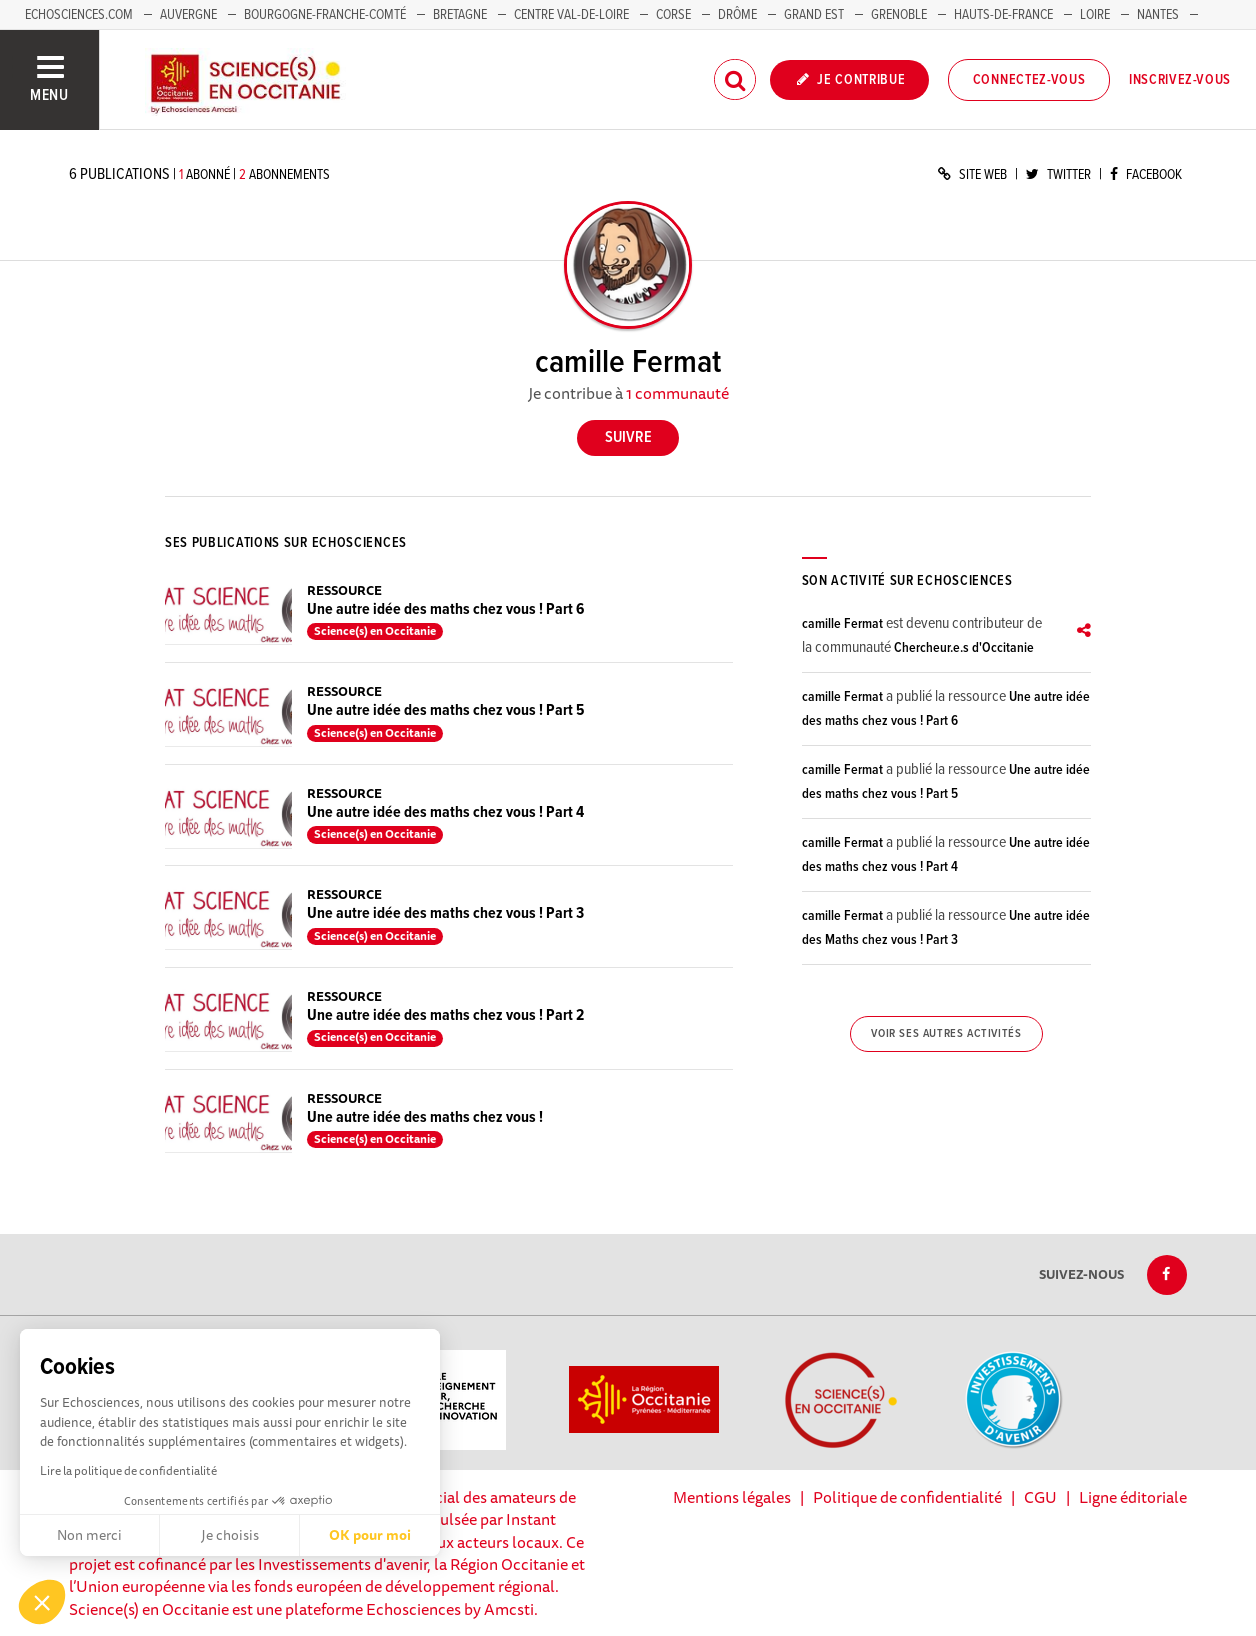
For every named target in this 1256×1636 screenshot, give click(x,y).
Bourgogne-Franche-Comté (325, 15)
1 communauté (677, 393)
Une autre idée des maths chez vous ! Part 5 (445, 710)
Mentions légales (732, 1497)
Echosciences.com (79, 15)
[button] (42, 1602)
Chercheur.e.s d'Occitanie (964, 648)
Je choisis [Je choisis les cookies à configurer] (230, 1535)
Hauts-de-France (1003, 15)
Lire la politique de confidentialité (128, 1470)
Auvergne (188, 15)
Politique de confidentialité (907, 1497)
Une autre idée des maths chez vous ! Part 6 (445, 609)
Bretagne (460, 15)
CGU (1040, 1497)
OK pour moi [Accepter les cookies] (370, 1535)
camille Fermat (842, 624)
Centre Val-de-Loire (571, 15)
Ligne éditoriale (1133, 1497)
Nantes (1158, 15)
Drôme (737, 15)
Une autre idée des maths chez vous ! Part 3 (445, 913)
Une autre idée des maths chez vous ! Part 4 (445, 812)
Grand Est (814, 15)
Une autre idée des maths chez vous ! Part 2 (445, 1015)
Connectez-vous (1029, 80)
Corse (673, 15)
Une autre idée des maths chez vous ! (425, 1117)
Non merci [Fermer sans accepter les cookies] (89, 1535)
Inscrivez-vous (1180, 80)
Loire (1095, 15)
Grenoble (900, 15)
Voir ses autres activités (946, 1034)
